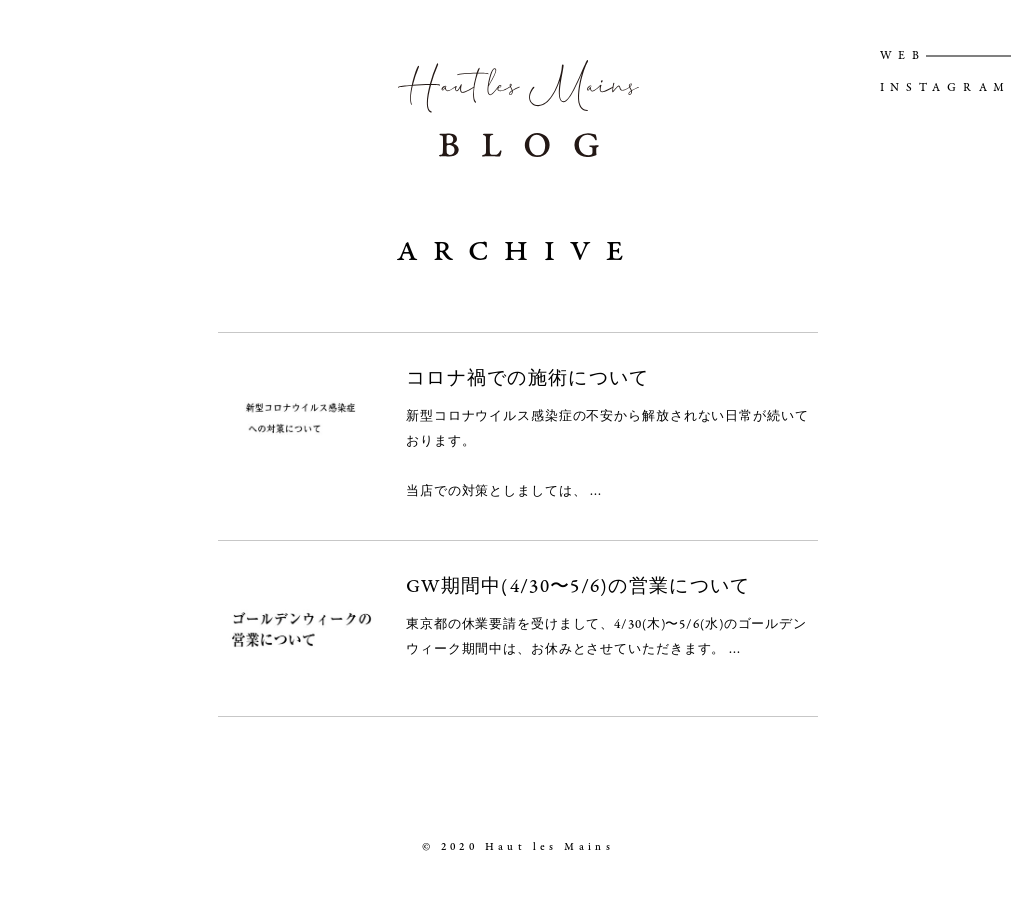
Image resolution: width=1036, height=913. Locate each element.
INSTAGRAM (945, 88)
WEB (903, 56)
